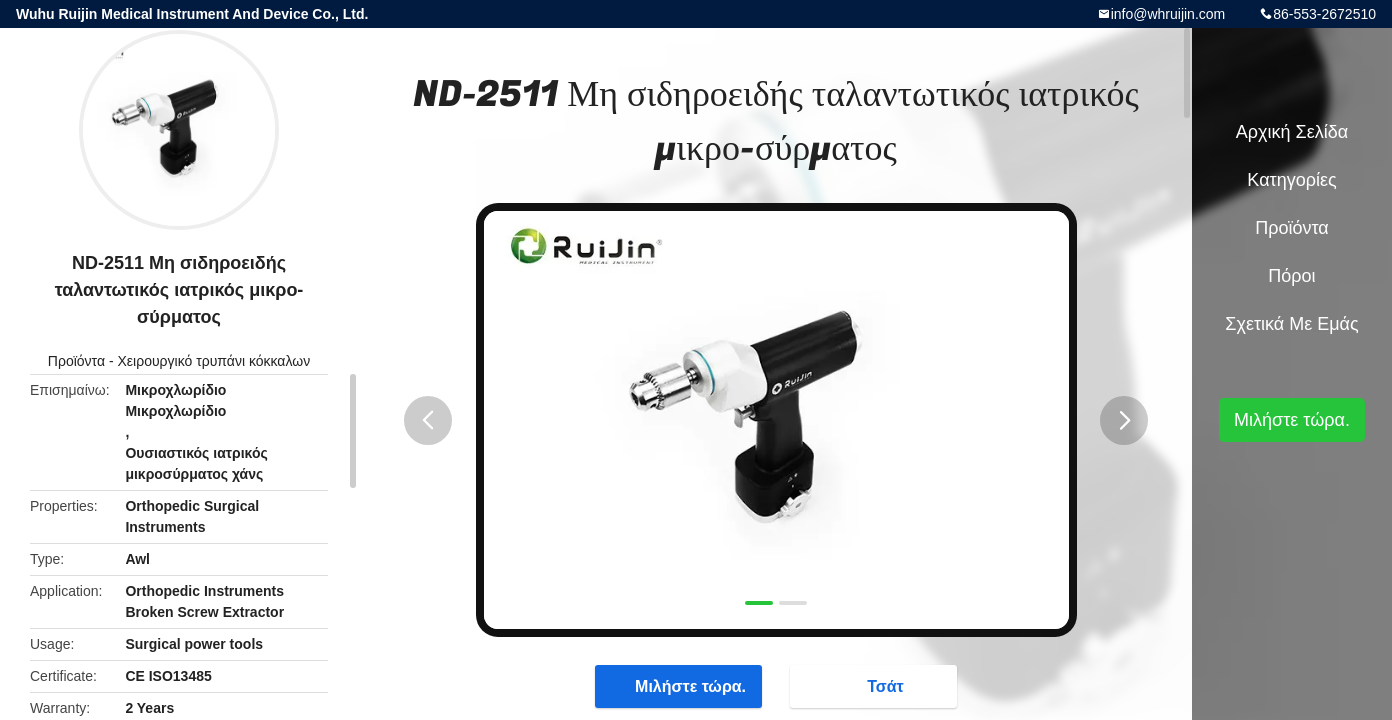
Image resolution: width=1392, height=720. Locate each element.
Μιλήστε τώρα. (680, 685)
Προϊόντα (76, 361)
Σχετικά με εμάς (1291, 324)
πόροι (1291, 276)
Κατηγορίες (1291, 180)
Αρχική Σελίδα (1292, 132)
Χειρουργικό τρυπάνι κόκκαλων (214, 361)
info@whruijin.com (1168, 14)
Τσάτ (875, 685)
